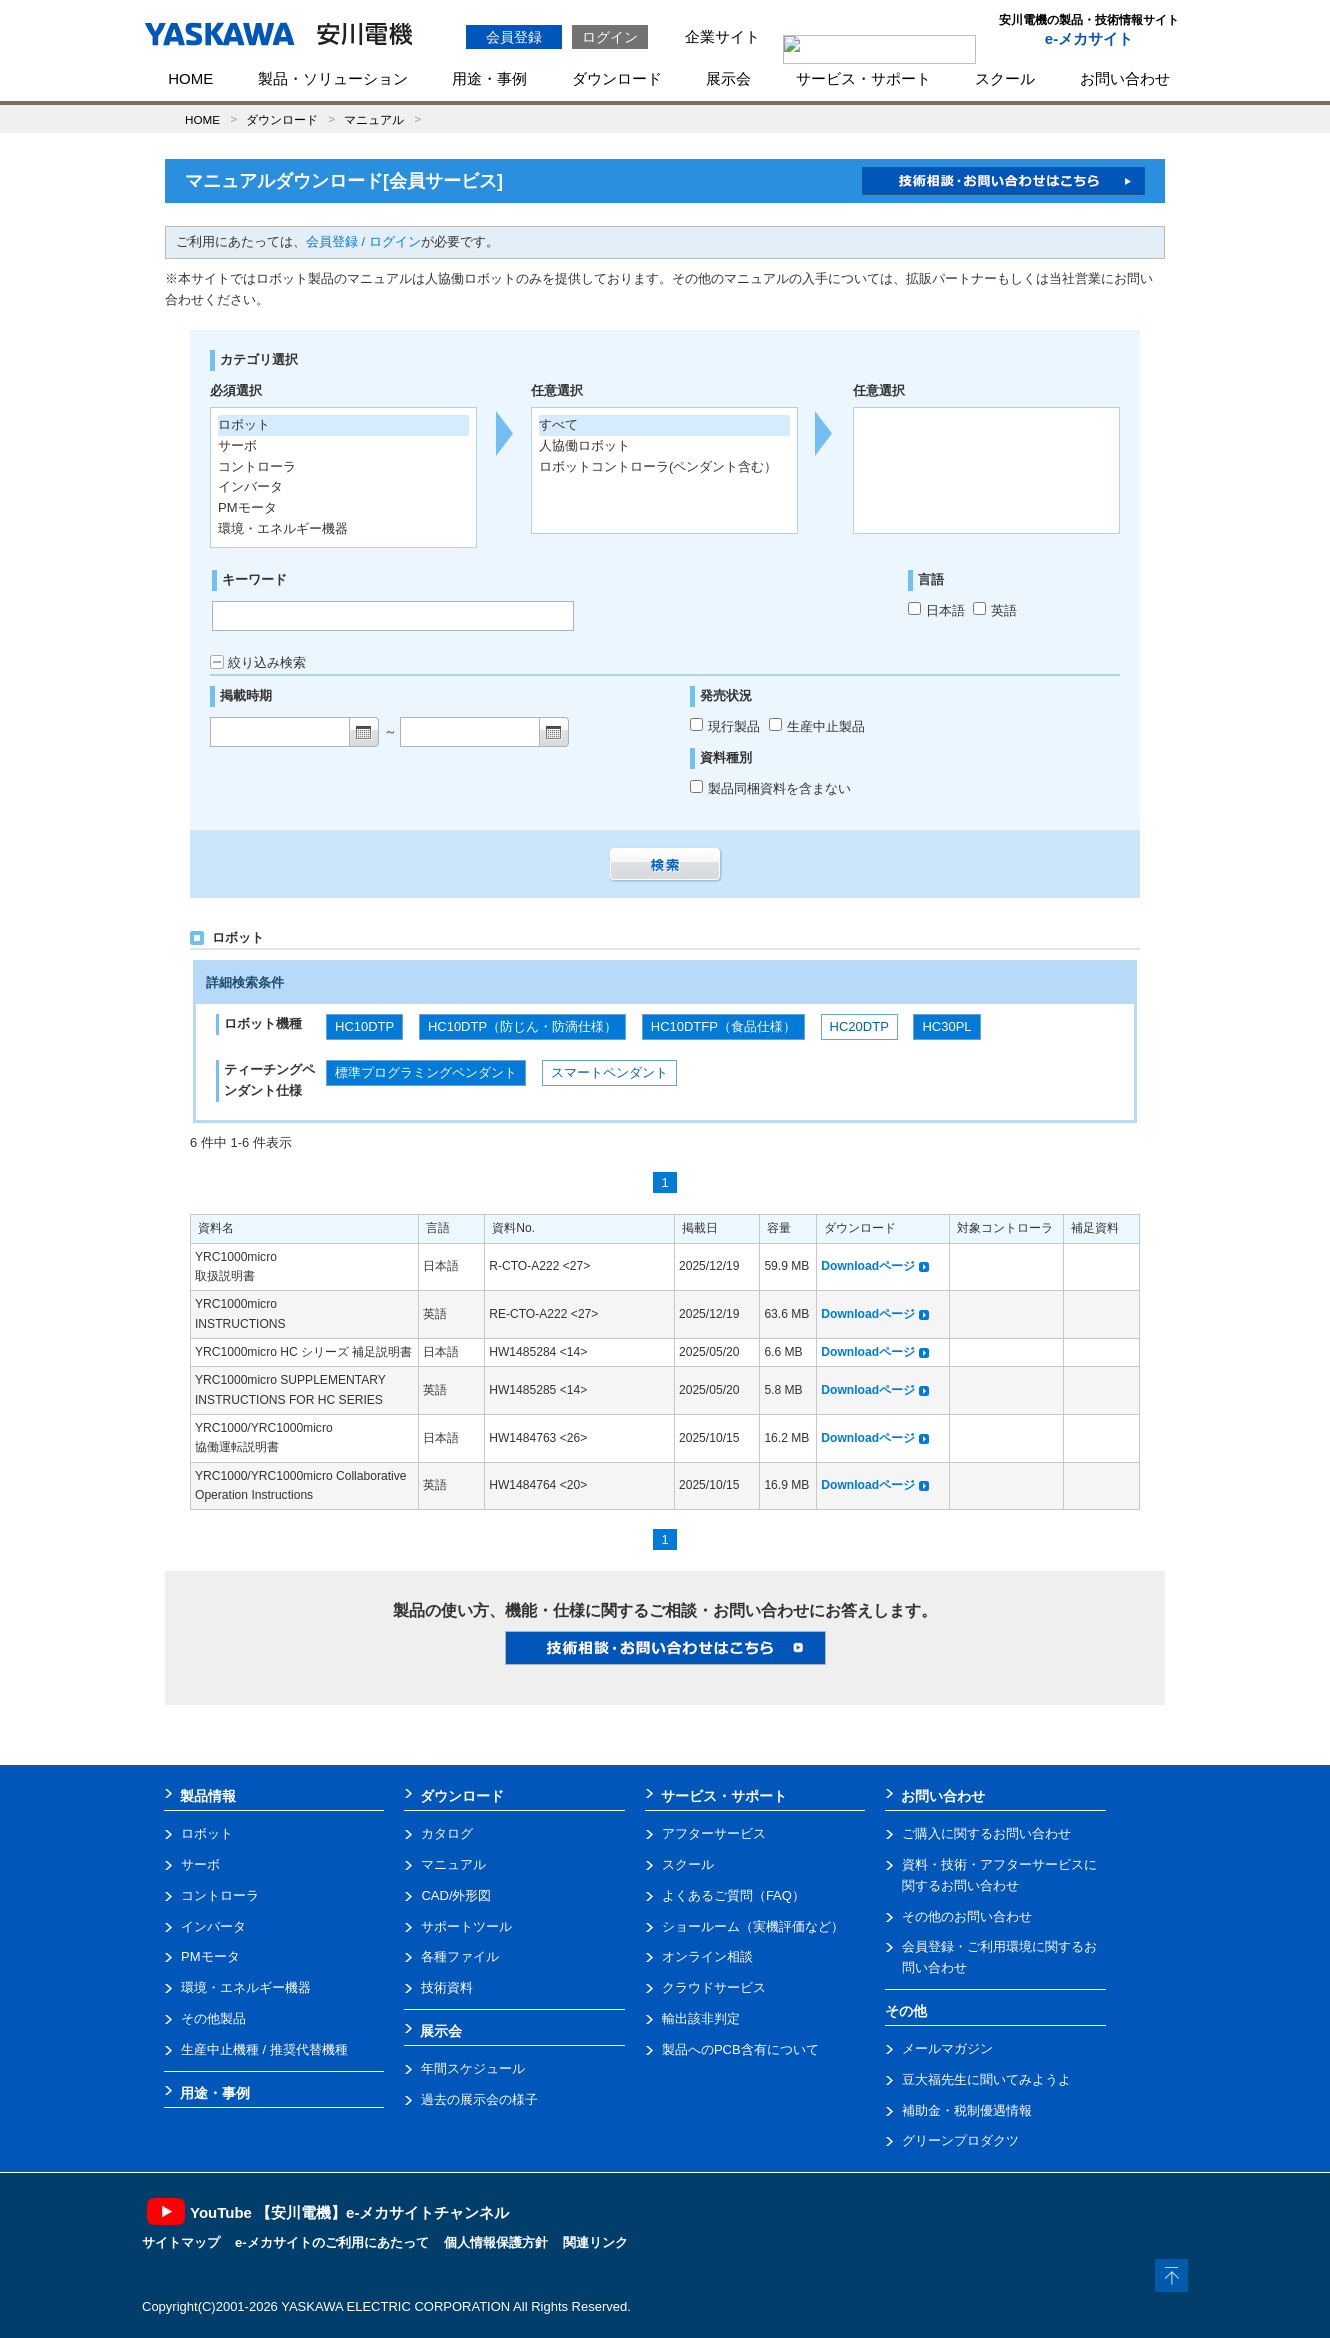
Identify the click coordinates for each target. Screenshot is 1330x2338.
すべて (558, 424)
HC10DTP (364, 1026)
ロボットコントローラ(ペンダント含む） (658, 466)
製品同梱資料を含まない (770, 788)
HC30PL (946, 1026)
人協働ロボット (584, 445)
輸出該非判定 (701, 2018)
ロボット (207, 1833)
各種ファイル (460, 1956)
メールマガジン (947, 2048)
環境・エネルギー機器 (246, 1987)
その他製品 (213, 2018)
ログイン (610, 37)
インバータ (213, 1926)
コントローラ (220, 1895)
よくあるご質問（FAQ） (733, 1895)
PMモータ (210, 1956)
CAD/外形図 (456, 1895)
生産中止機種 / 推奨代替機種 (264, 2049)
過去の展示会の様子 (479, 2099)
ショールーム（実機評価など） (753, 1926)
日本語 (936, 610)
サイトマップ (181, 2242)
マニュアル (374, 119)
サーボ (200, 1864)
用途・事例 (489, 78)
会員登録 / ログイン (363, 241)
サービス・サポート (863, 78)
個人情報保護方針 (496, 2242)
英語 (995, 610)
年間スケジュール (473, 2068)
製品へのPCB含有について (740, 2049)
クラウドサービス (714, 1987)
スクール (1005, 78)
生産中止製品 (817, 726)
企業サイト (722, 36)
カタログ (447, 1833)
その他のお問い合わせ (967, 1916)
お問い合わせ (1125, 78)
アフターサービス (714, 1833)
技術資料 (447, 1987)
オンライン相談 (707, 1956)
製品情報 (208, 1796)
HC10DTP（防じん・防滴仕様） (522, 1026)
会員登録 (514, 37)
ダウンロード (617, 78)
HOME (190, 78)
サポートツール (466, 1926)
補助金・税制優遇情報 (967, 2110)
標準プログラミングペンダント (426, 1072)
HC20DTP (859, 1026)
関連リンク (595, 2242)
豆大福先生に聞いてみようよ (986, 2079)
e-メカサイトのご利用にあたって (332, 2242)
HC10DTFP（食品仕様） (723, 1026)
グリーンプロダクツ (960, 2140)
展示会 (728, 78)
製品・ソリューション (333, 78)
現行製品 (727, 726)
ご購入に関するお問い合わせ (986, 1833)
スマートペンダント (609, 1072)
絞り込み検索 (258, 662)
